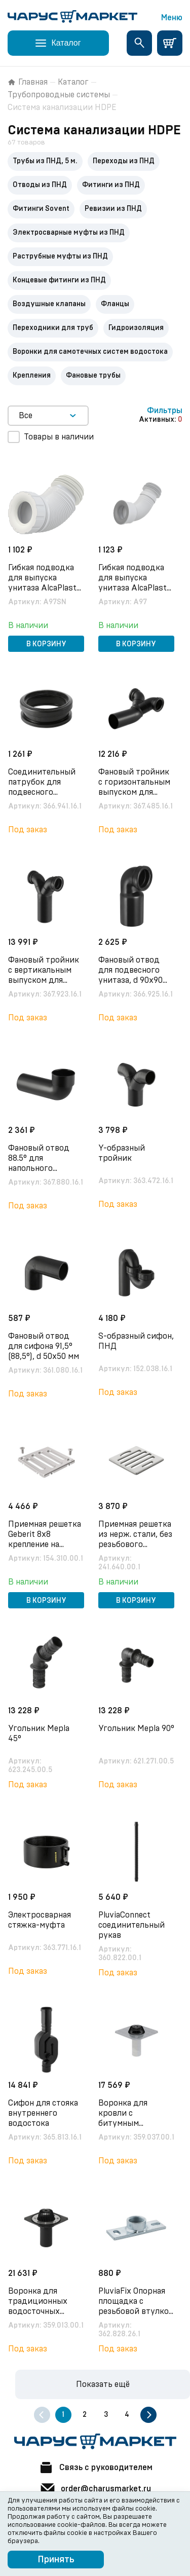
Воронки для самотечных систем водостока (90, 351)
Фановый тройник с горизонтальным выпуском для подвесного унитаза (134, 792)
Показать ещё (103, 2384)
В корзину (46, 644)
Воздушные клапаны (49, 304)
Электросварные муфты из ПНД (69, 232)
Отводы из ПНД (40, 185)
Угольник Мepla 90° (136, 1728)
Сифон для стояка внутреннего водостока (43, 2113)
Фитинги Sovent (41, 208)
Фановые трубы (93, 375)
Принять (55, 2559)
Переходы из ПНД (124, 161)
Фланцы (115, 304)
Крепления (32, 375)
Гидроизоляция (136, 328)
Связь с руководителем (95, 2467)
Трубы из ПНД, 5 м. (45, 161)
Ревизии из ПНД (113, 208)
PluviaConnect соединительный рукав (131, 1925)
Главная (28, 82)
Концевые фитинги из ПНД (59, 280)
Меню (171, 18)
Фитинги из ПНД (111, 185)
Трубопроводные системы (59, 95)
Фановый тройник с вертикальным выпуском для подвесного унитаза (43, 980)
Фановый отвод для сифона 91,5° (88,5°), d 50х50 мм (43, 1346)
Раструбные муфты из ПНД (60, 256)
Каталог (73, 82)
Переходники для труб (53, 328)
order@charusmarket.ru (95, 2489)
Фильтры (164, 411)
